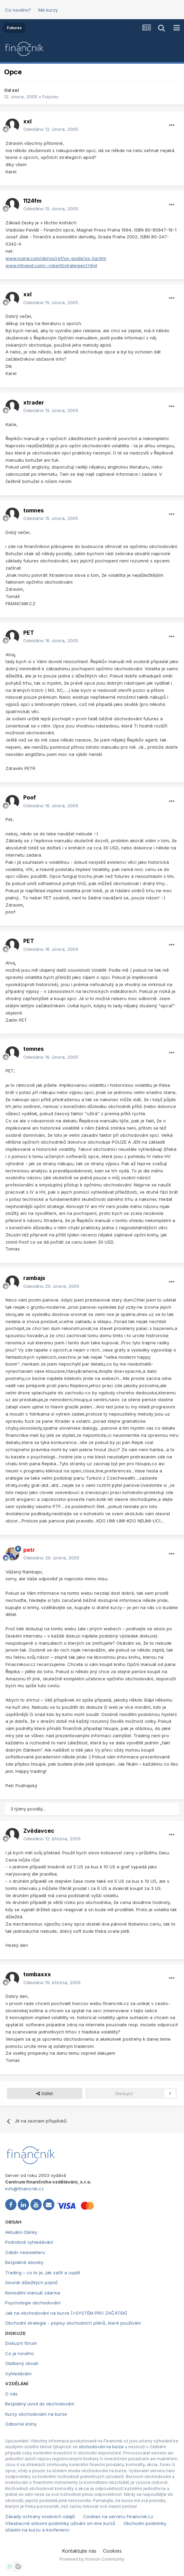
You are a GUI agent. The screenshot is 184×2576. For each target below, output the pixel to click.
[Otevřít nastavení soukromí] (10, 2566)
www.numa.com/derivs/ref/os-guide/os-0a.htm (55, 258)
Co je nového (19, 2353)
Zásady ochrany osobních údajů (40, 2516)
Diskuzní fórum (21, 2343)
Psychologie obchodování (33, 2302)
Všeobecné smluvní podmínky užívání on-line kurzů (60, 2523)
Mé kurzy (48, 10)
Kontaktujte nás (79, 2551)
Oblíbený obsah (22, 2363)
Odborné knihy (21, 2424)
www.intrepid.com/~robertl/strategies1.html (51, 265)
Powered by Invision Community (92, 2559)
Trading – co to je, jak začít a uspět (42, 2272)
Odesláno (50, 129)
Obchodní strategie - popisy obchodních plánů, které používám (73, 2323)
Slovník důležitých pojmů (31, 2282)
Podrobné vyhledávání (29, 2242)
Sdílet (44, 2093)
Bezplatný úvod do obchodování (39, 2403)
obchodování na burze (101, 2446)
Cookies (112, 2551)
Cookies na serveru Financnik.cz (118, 2516)
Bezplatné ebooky (24, 2262)
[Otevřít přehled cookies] (18, 2566)
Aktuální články (21, 2232)
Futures (50, 96)
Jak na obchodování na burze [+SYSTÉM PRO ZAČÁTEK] (66, 2313)
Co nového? (18, 10)
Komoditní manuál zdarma (32, 2292)
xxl (15, 90)
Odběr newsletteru (25, 2252)
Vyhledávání (18, 2373)
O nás (11, 2394)
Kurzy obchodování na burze (36, 2414)
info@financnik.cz (24, 2188)
